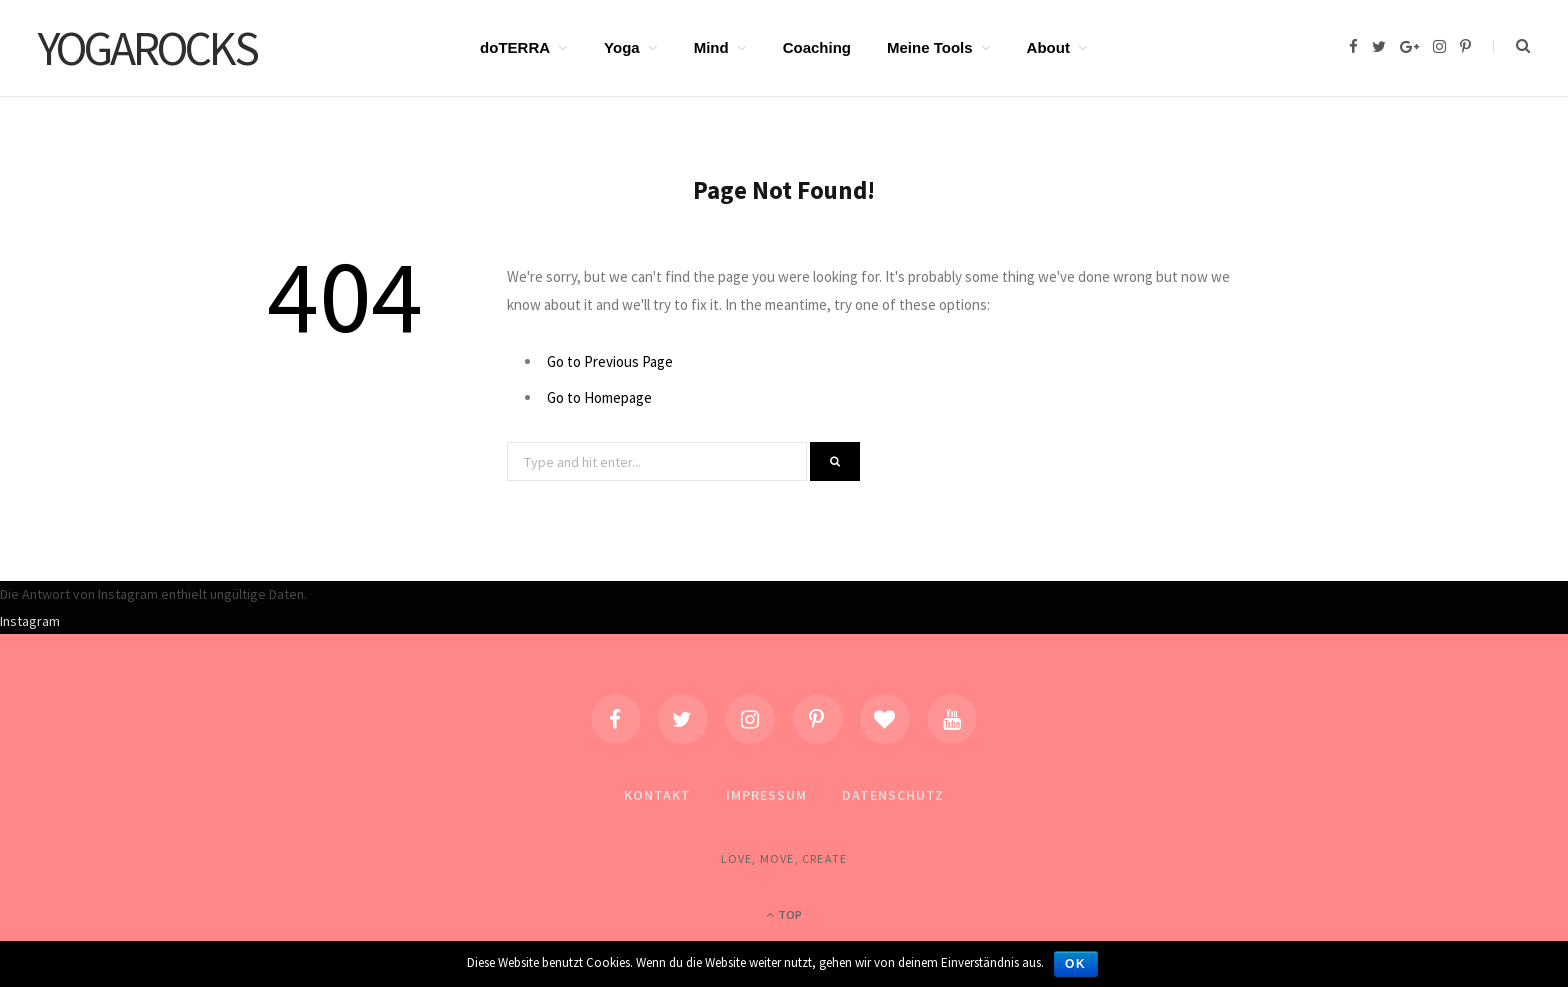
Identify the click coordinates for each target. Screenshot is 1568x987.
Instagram (30, 621)
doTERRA (515, 47)
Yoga (622, 47)
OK (1076, 964)
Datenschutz (893, 795)
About (1048, 47)
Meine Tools (930, 47)
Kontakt (657, 795)
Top (784, 914)
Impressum (766, 795)
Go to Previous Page (610, 361)
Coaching (817, 47)
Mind (711, 47)
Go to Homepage (599, 397)
